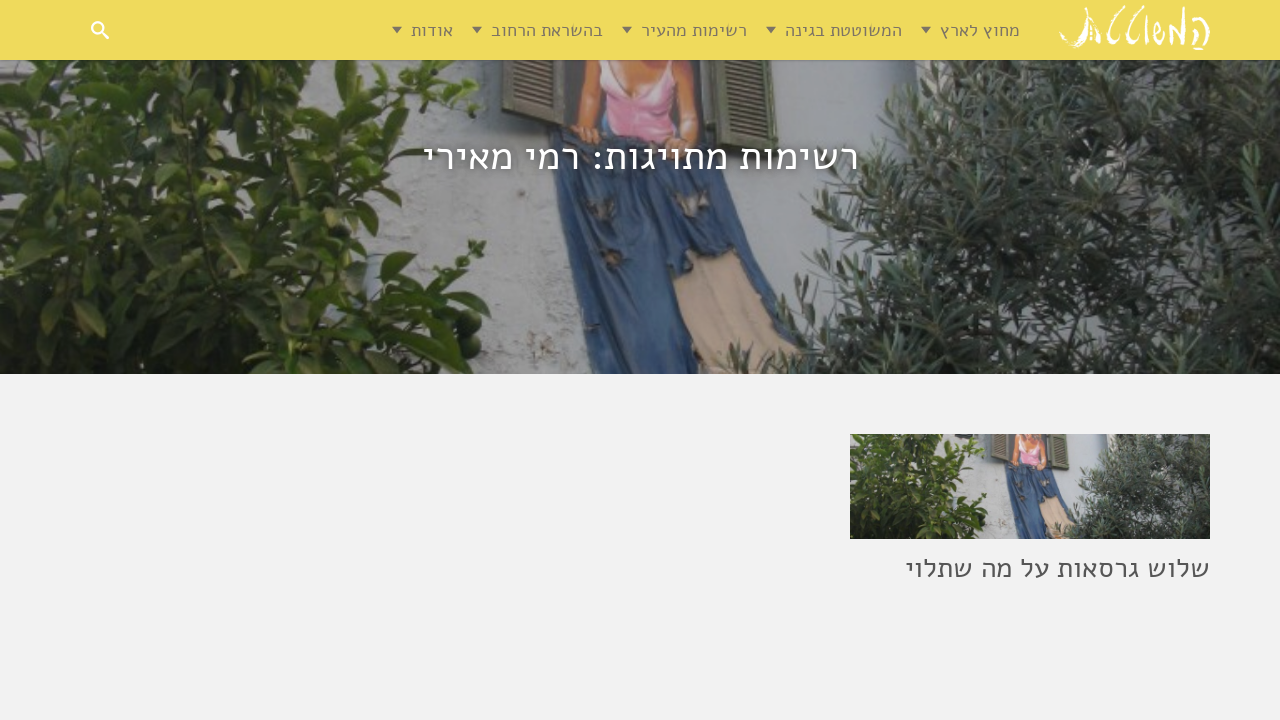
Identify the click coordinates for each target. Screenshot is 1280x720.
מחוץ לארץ (980, 30)
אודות (432, 30)
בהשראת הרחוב (547, 30)
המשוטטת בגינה (843, 30)
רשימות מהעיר (694, 30)
